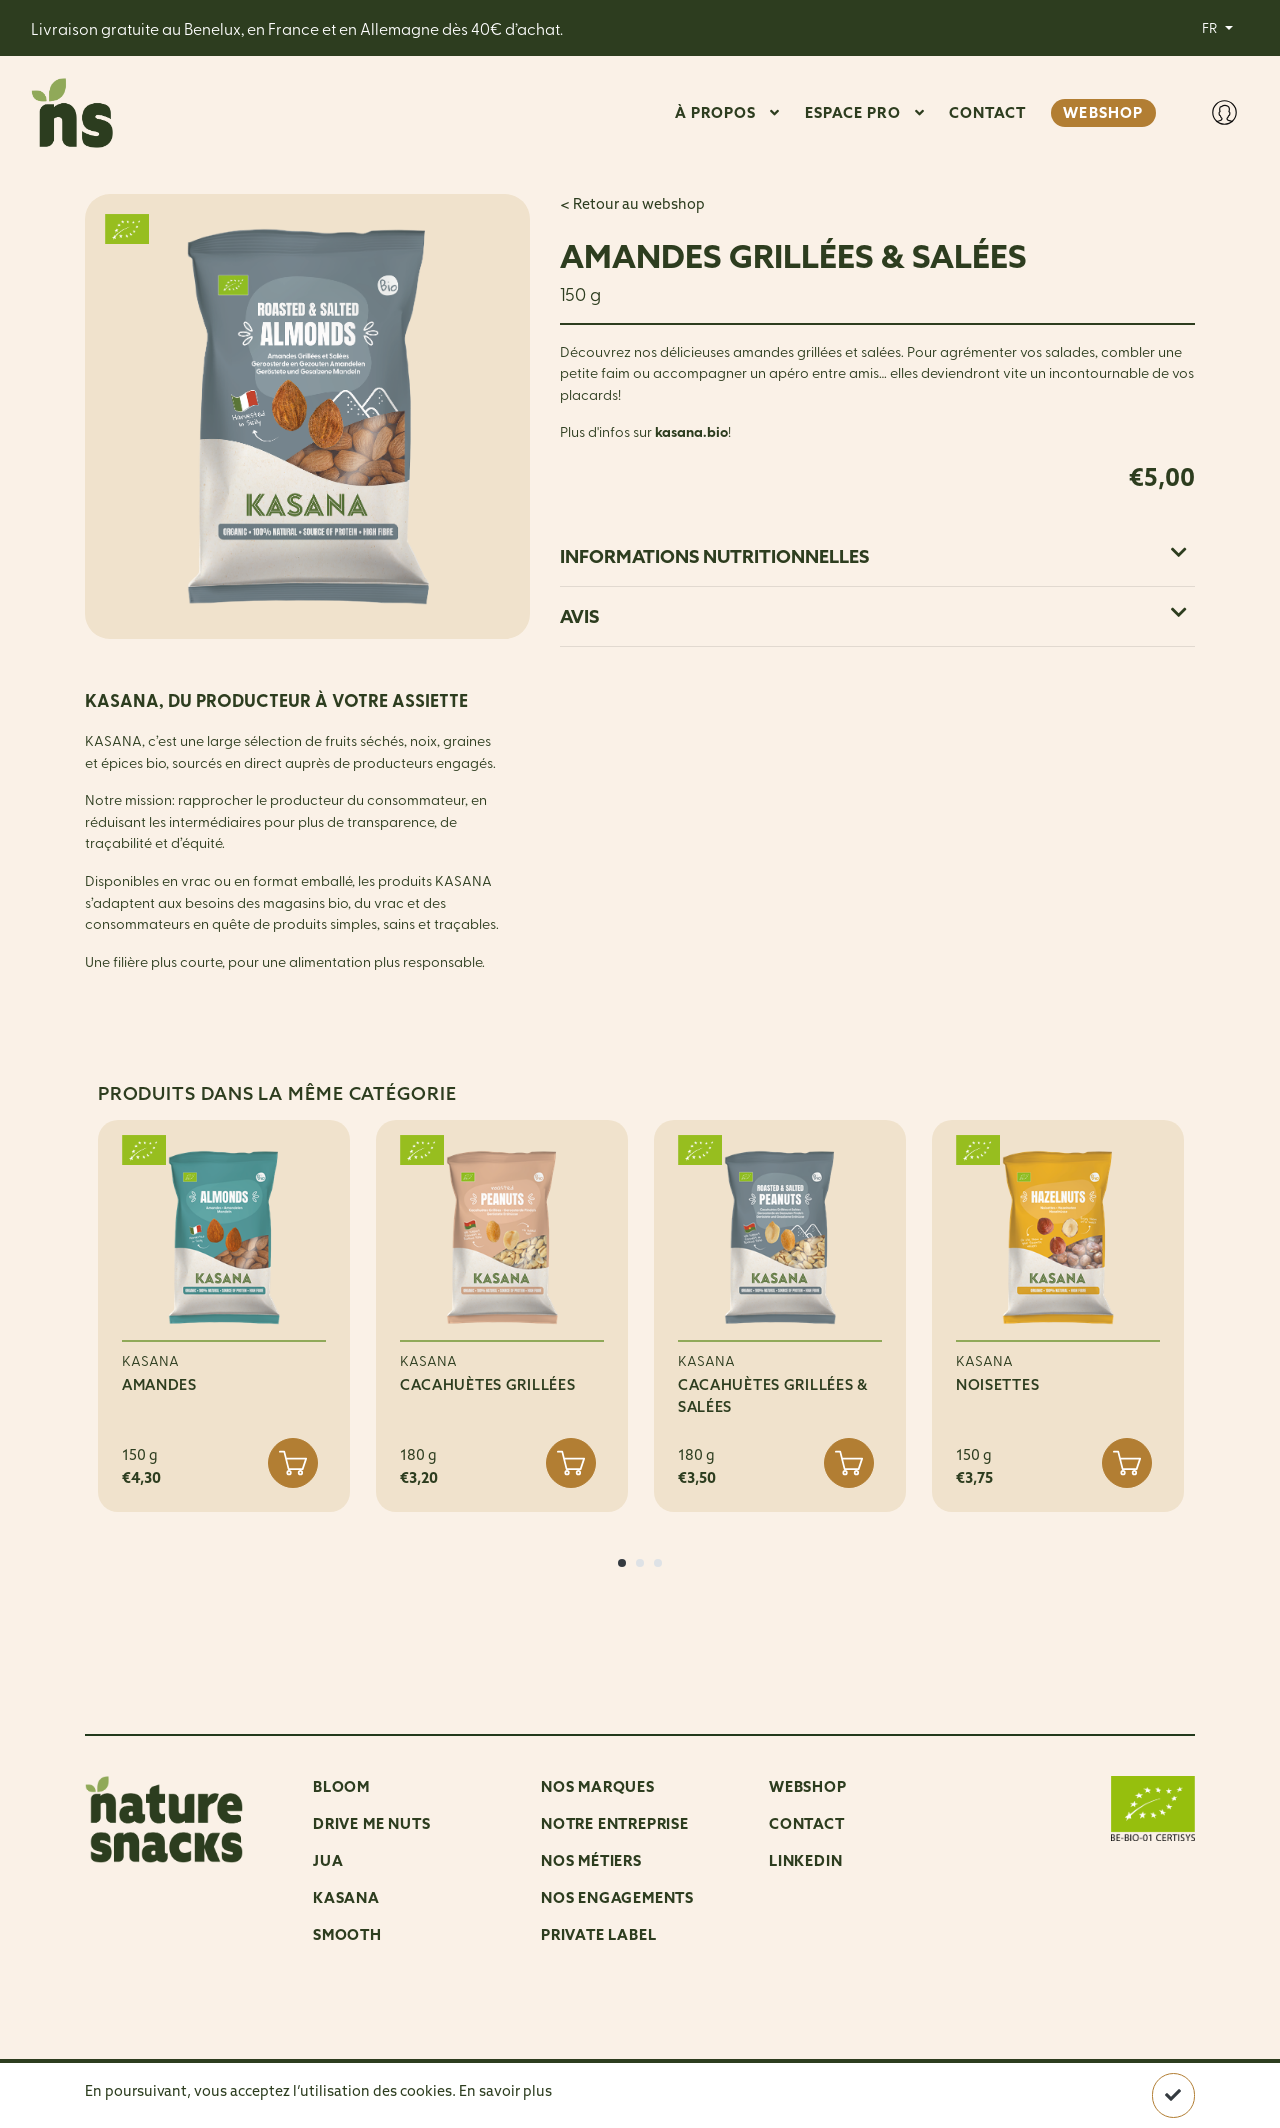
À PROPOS (716, 112)
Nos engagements (617, 1897)
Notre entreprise (615, 1823)
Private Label (598, 1934)
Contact (807, 1823)
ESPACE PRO (853, 112)
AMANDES (159, 1385)
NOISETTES (997, 1385)
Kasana (346, 1897)
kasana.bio (691, 431)
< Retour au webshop (632, 204)
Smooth (347, 1934)
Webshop (808, 1786)
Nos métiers (591, 1860)
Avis (873, 616)
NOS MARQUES (598, 1786)
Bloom (341, 1786)
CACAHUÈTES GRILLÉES (488, 1385)
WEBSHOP (1103, 112)
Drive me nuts (371, 1823)
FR (1211, 27)
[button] (622, 1563)
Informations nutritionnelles (873, 556)
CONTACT (988, 112)
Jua (328, 1860)
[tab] (877, 556)
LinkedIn (805, 1860)
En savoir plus (505, 2091)
